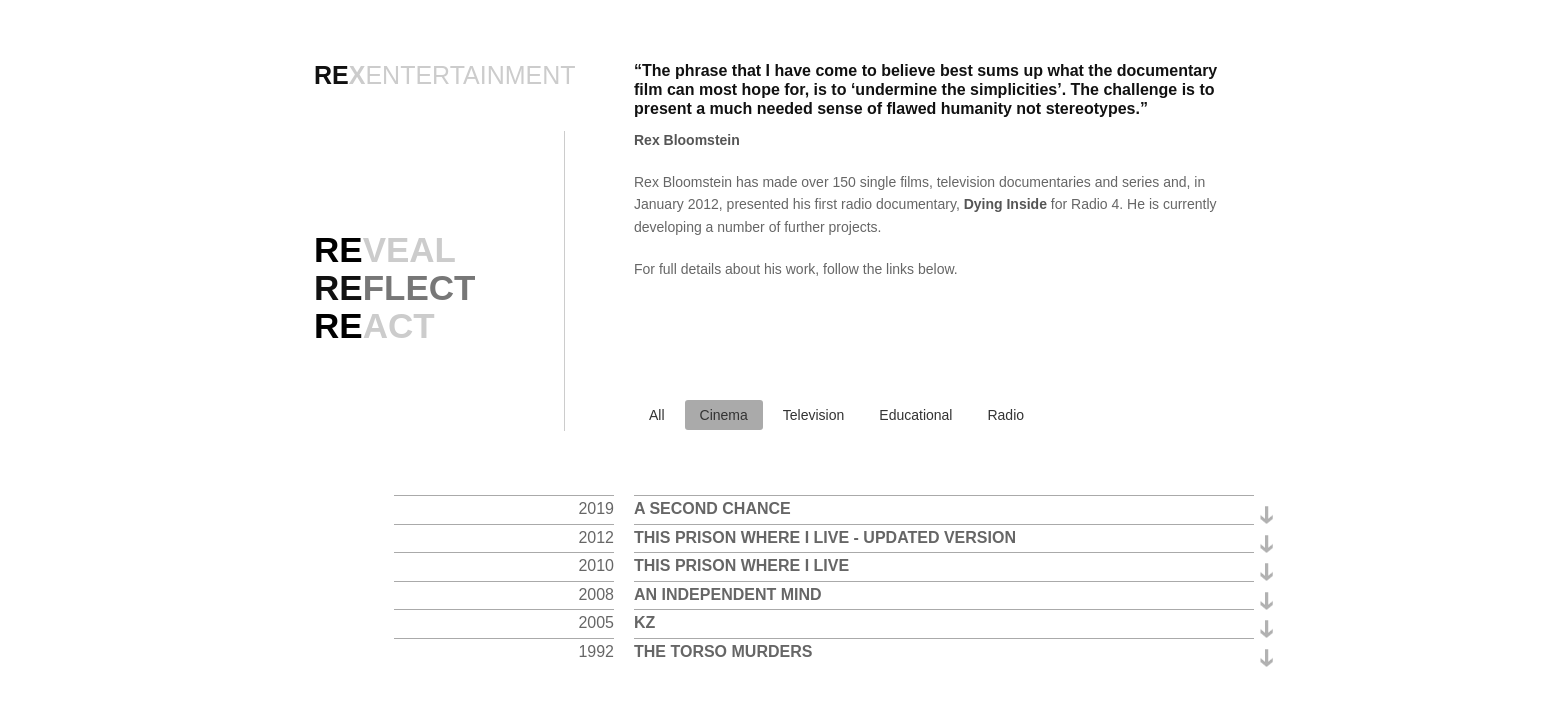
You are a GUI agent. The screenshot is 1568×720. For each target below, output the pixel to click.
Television (813, 415)
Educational (915, 415)
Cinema (724, 415)
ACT (374, 325)
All (657, 415)
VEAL (385, 249)
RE (394, 287)
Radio (1005, 415)
